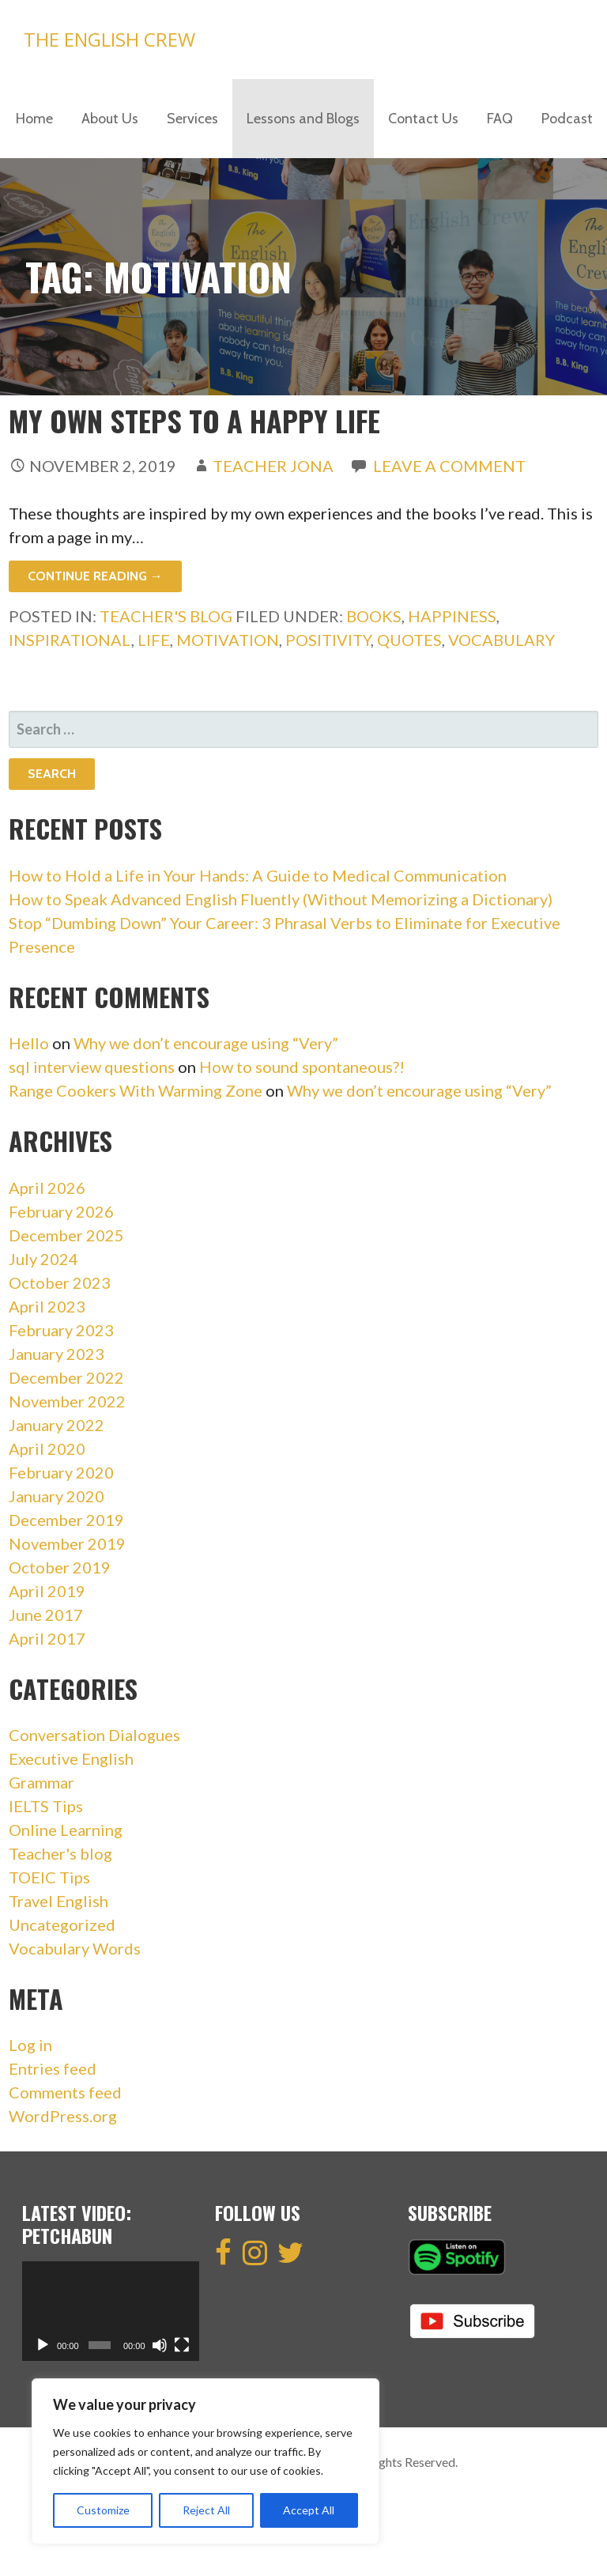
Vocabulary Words (75, 1948)
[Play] (43, 2345)
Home (34, 118)
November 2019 (67, 1543)
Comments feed (65, 2092)
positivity (328, 639)
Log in (30, 2044)
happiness (452, 615)
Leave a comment (449, 465)
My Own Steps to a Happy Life (194, 420)
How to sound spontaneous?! (302, 1066)
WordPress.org (63, 2115)
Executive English (71, 1758)
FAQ (500, 118)
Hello (29, 1042)
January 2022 (56, 1424)
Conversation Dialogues (94, 1734)
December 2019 (66, 1519)
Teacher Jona (273, 465)
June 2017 (46, 1614)
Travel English (58, 1900)
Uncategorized (62, 1924)
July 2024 (43, 1258)
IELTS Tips (46, 1805)
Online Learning (66, 1829)
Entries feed (52, 2068)
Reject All (206, 2510)
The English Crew (109, 39)
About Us (109, 118)
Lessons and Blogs (303, 118)
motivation (227, 639)
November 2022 (67, 1401)
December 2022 (66, 1377)
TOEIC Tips (49, 1877)
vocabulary (501, 639)
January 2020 (56, 1495)
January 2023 (56, 1353)
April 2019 (47, 1590)
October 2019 (60, 1567)
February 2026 (61, 1211)
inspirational (70, 639)
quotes (409, 639)
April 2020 (47, 1448)
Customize (103, 2510)
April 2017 (47, 1638)
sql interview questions (92, 1066)
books (374, 615)
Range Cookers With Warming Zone (135, 1090)
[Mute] (160, 2345)
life (154, 639)
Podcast (567, 118)
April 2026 (47, 1187)
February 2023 (61, 1329)
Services (192, 118)
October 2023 (60, 1282)
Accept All (308, 2510)
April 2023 (47, 1306)
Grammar (41, 1782)
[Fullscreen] (182, 2345)
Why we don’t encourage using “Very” (206, 1042)
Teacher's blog (166, 615)
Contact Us (423, 118)
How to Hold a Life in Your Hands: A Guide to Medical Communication (258, 875)
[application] (110, 2311)
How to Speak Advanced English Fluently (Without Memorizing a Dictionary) (280, 899)
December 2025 (66, 1235)
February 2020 (61, 1472)
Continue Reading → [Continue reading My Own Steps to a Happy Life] (95, 576)
